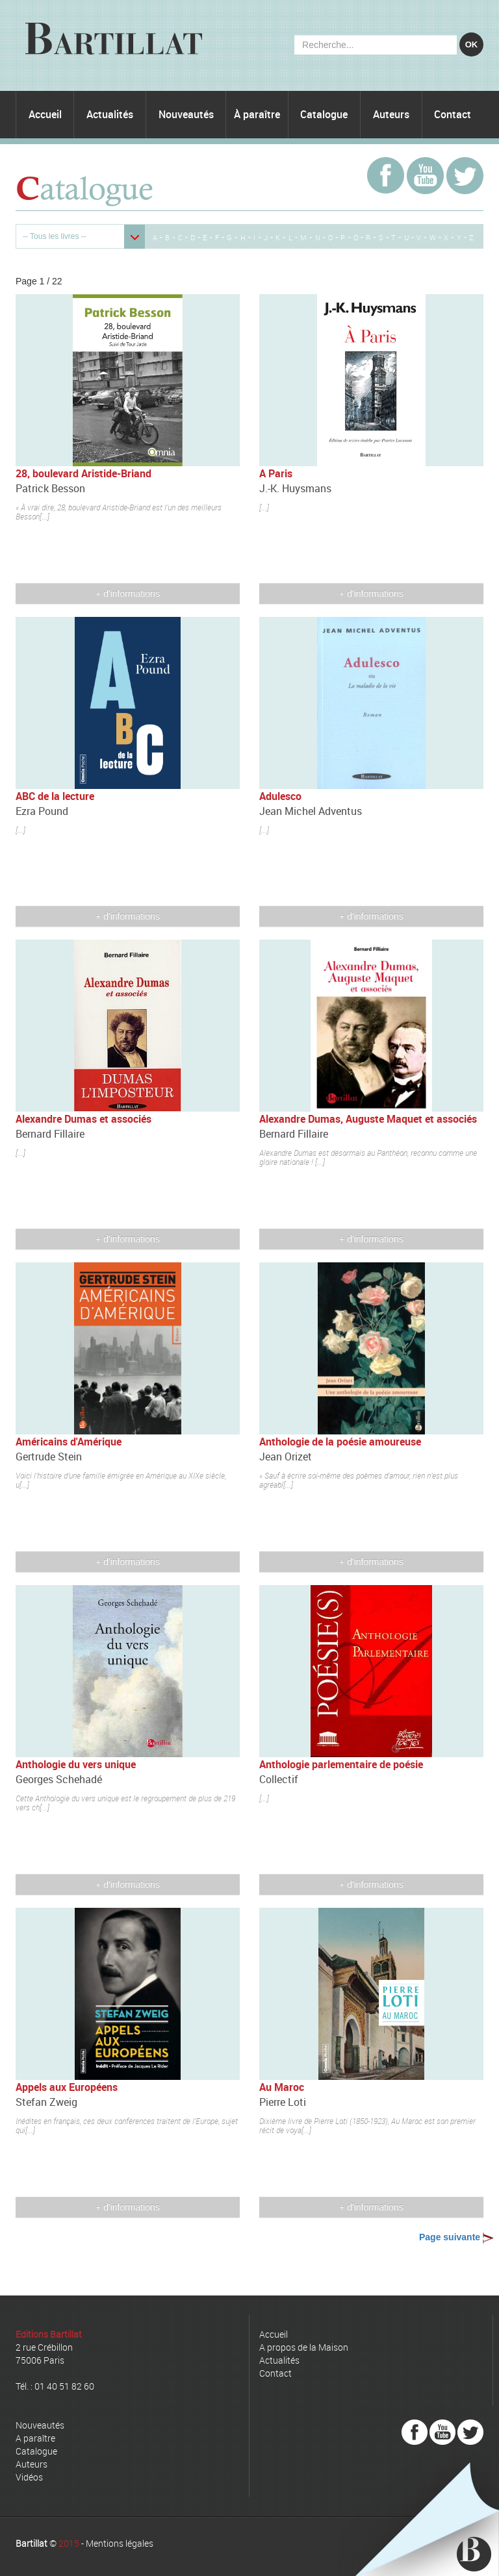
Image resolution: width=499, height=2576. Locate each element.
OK (471, 44)
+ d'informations (128, 593)
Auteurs (391, 114)
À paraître (257, 114)
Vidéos (29, 2477)
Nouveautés (186, 114)
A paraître (35, 2438)
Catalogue (324, 114)
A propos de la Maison (303, 2347)
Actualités (109, 114)
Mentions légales (119, 2543)
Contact (452, 114)
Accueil (45, 114)
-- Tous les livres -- (54, 236)
